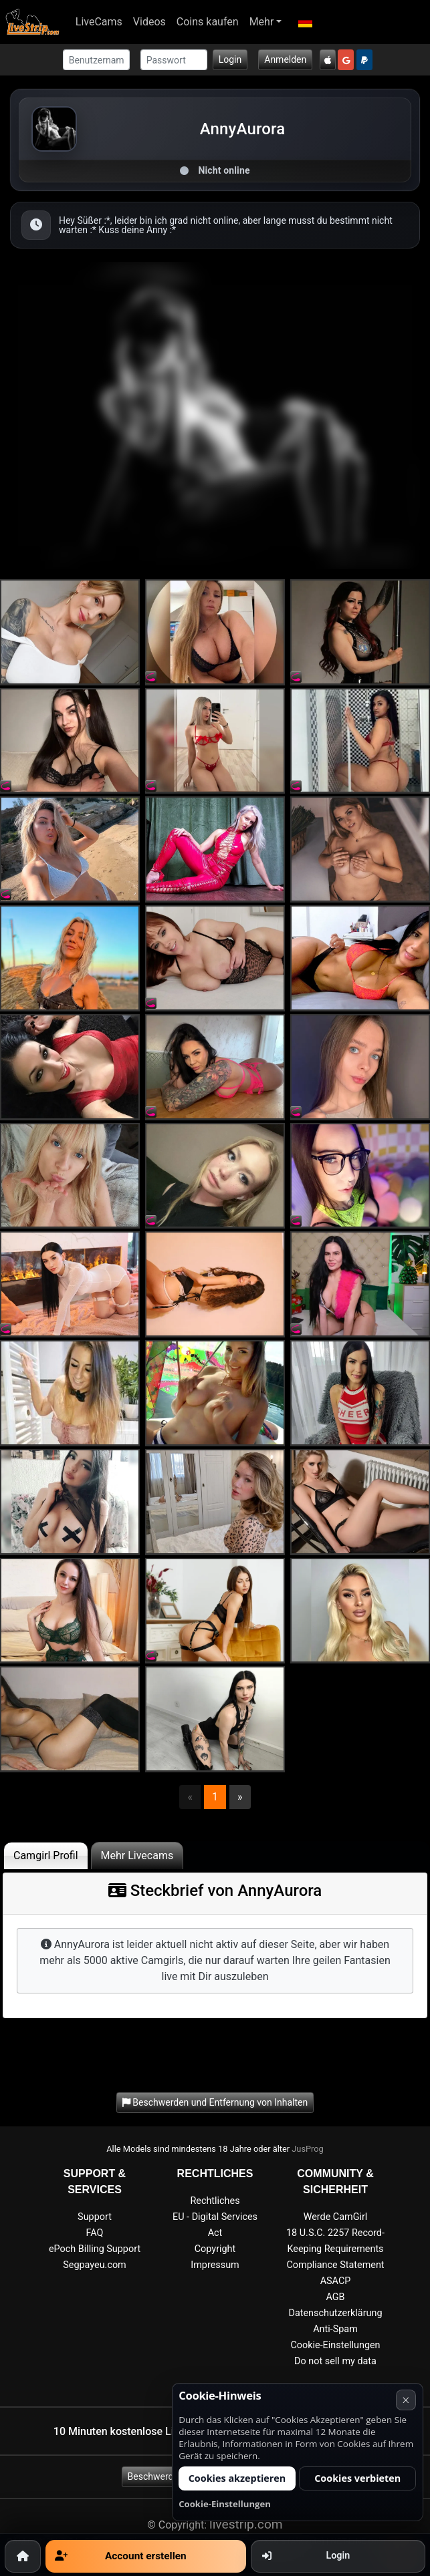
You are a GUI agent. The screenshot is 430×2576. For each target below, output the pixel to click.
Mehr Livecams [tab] (137, 1855)
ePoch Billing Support (94, 2249)
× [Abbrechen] (405, 2400)
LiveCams (99, 21)
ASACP (335, 2281)
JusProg (308, 2149)
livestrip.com (246, 2524)
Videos (149, 21)
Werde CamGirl (336, 2217)
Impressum (215, 2265)
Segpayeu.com (94, 2265)
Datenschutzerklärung (335, 2313)
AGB (335, 2297)
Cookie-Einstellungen (335, 2345)
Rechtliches (214, 2201)
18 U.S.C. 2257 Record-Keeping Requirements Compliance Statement (335, 2249)
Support (95, 2217)
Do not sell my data (335, 2361)
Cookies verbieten (357, 2478)
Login (230, 59)
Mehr (261, 21)
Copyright (215, 2249)
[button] (304, 22)
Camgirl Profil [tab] (45, 1855)
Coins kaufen (208, 21)
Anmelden (285, 59)
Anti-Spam (335, 2329)
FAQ (95, 2233)
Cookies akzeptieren (237, 2478)
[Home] (23, 2556)
